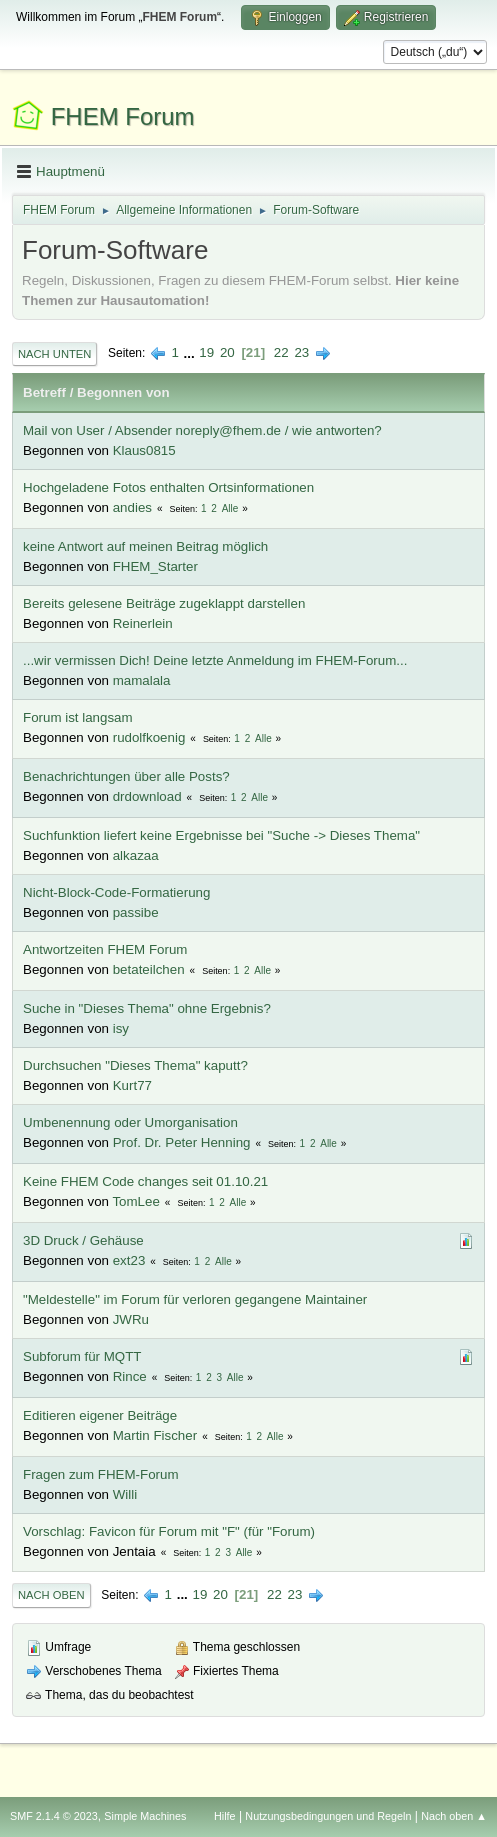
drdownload (147, 796)
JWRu (131, 1319)
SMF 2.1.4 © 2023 (54, 1816)
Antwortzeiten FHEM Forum (105, 949)
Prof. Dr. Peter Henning (182, 1142)
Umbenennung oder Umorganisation (130, 1122)
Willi (125, 1494)
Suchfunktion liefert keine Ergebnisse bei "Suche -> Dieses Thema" (221, 835)
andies (132, 507)
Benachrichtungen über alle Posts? (126, 776)
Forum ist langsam (78, 717)
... (191, 352)
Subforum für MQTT (82, 1356)
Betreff (44, 392)
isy (121, 1028)
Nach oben (51, 1595)
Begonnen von (123, 392)
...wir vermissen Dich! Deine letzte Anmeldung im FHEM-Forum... (215, 660)
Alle (230, 508)
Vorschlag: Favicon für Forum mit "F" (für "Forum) (169, 1531)
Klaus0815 (144, 450)
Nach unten (54, 354)
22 (281, 352)
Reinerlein (143, 623)
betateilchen (149, 969)
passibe (136, 912)
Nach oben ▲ (454, 1816)
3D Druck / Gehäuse (83, 1240)
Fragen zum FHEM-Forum (101, 1474)
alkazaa (136, 855)
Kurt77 (132, 1085)
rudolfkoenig (149, 737)
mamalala (142, 680)
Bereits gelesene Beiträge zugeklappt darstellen (164, 603)
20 (227, 352)
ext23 (129, 1260)
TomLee (135, 1201)
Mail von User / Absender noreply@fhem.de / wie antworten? (202, 430)
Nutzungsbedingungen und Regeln (328, 1816)
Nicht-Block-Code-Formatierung (116, 892)
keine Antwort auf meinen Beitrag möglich (145, 546)
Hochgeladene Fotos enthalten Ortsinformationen (168, 487)
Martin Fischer (155, 1435)
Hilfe (225, 1816)
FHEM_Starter (155, 566)
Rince (130, 1376)
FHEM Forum (123, 116)
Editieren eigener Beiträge (100, 1415)
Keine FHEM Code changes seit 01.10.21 (145, 1181)
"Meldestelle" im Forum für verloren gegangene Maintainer (195, 1299)
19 (206, 352)
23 (301, 352)
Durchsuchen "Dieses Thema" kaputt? (135, 1065)
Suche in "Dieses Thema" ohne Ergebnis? (147, 1008)
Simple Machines (145, 1816)
